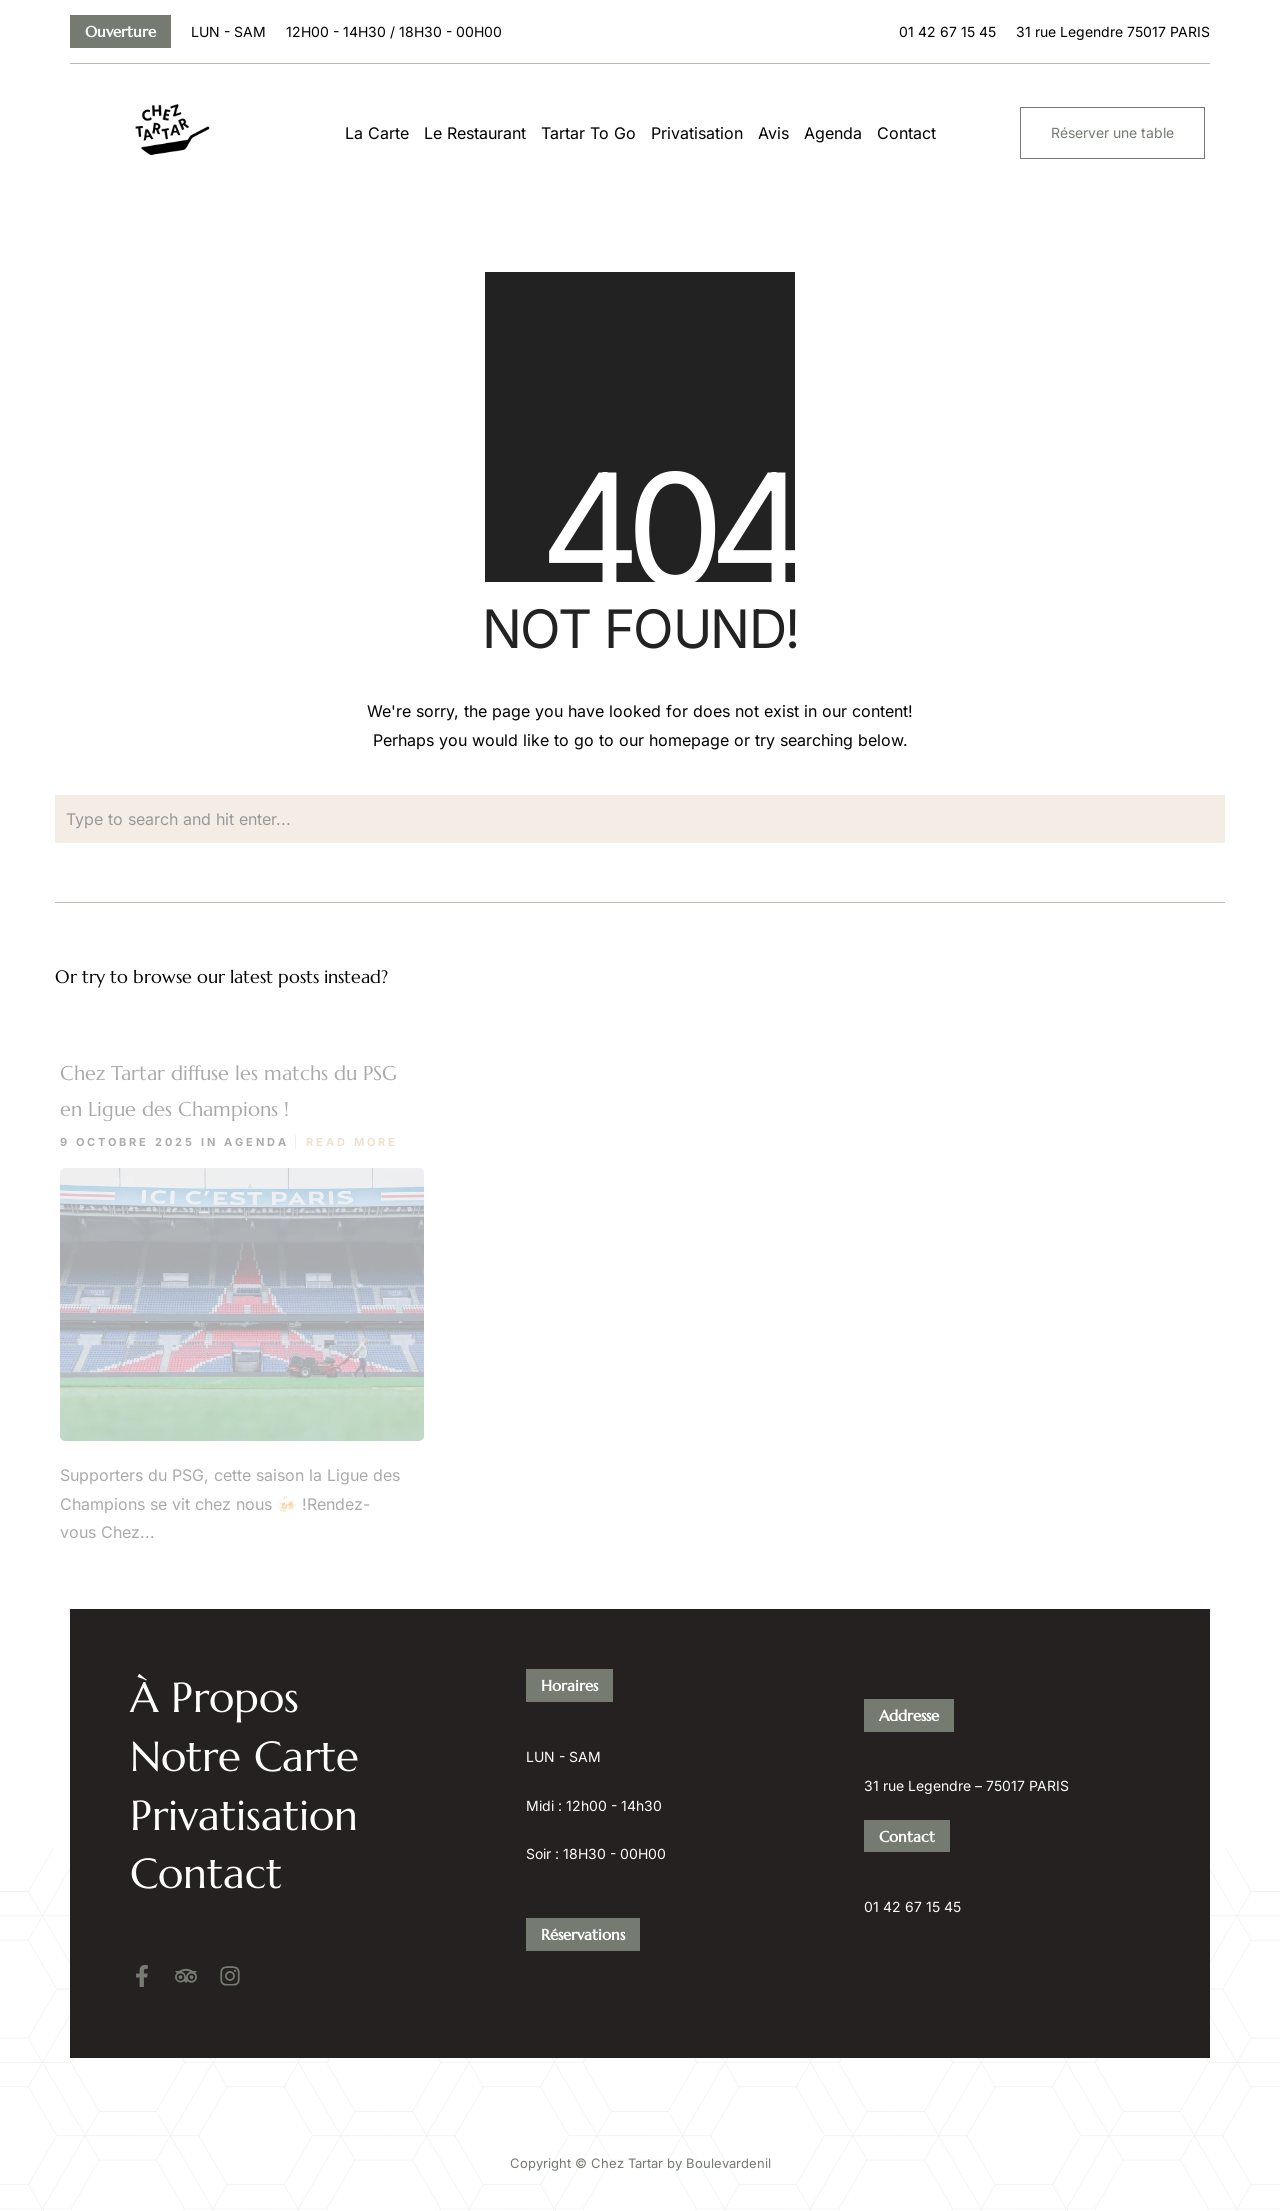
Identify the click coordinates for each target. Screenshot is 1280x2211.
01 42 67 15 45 (912, 1859)
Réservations (583, 1886)
